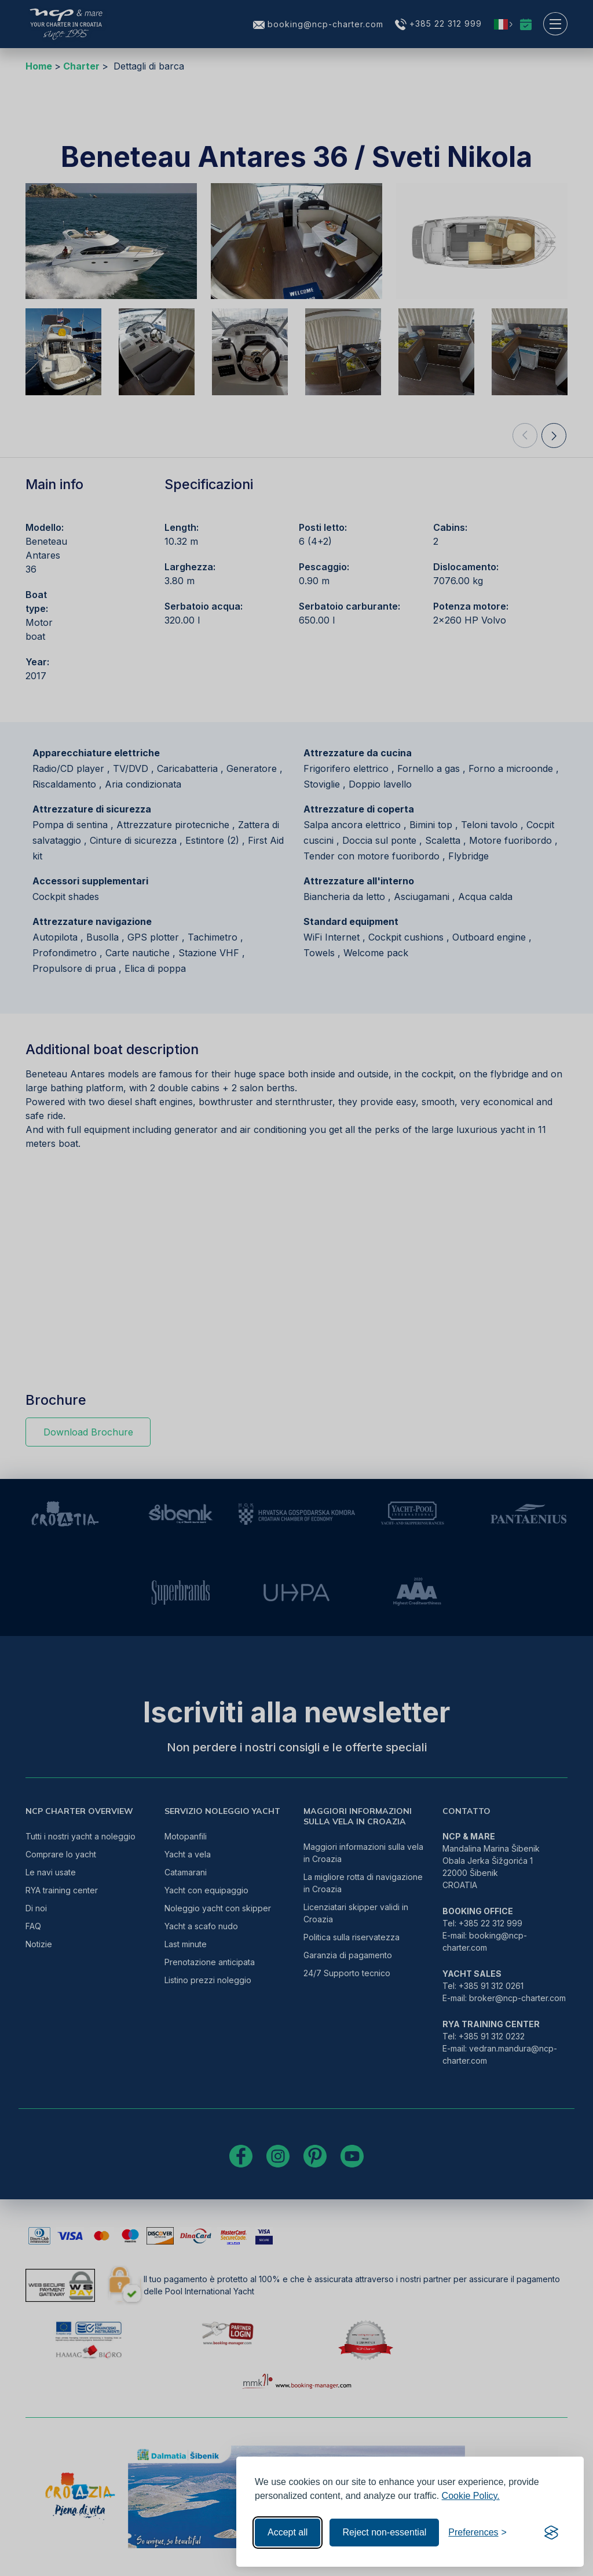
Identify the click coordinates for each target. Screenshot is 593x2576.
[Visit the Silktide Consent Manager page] (551, 2532)
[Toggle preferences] (477, 2532)
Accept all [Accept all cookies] (288, 2532)
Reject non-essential (384, 2532)
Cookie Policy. (471, 2496)
